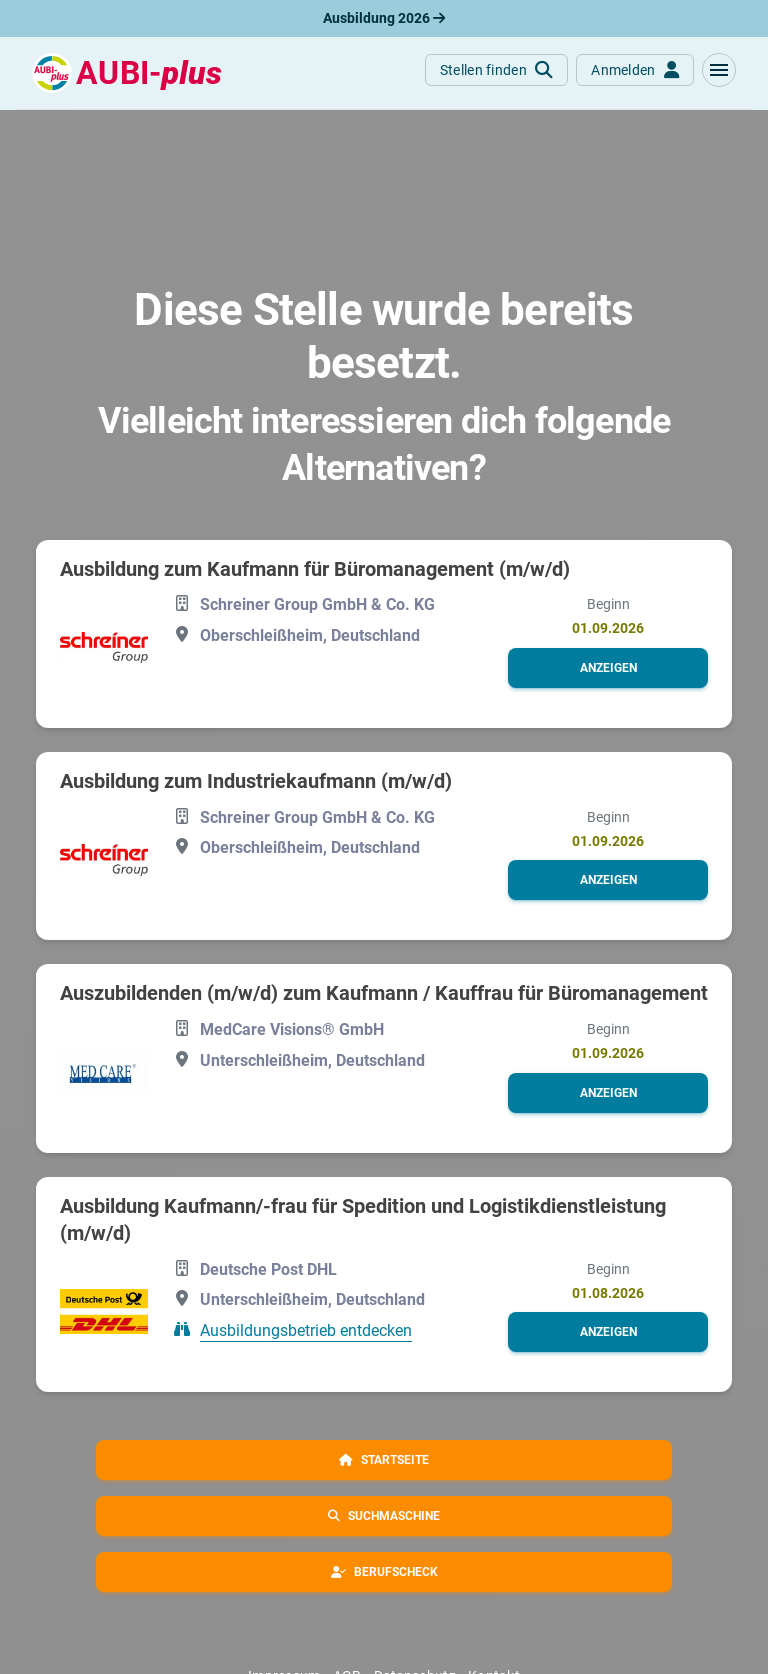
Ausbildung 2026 (384, 18)
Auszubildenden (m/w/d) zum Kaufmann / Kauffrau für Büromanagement (384, 993)
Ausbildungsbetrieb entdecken (306, 1330)
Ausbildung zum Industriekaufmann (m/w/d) (256, 781)
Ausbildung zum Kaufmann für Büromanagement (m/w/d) (315, 569)
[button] (719, 70)
